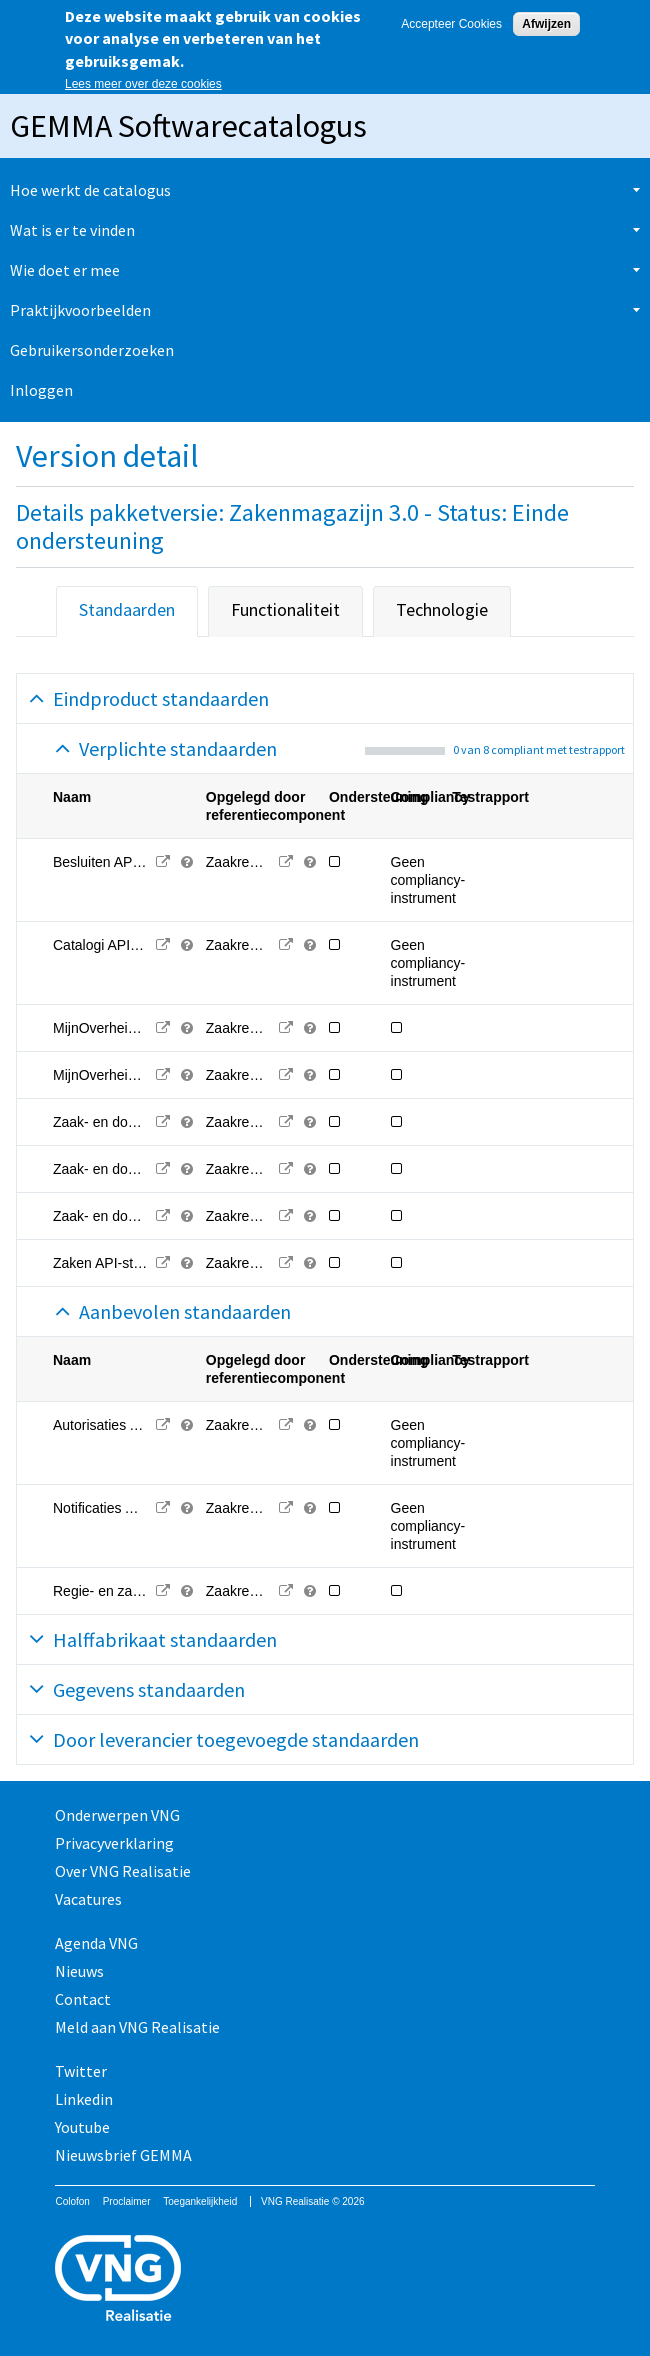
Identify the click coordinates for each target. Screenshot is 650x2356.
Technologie (442, 609)
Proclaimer (127, 2201)
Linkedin (84, 2099)
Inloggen (41, 390)
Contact (83, 1999)
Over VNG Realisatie (123, 1871)
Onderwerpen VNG (117, 1815)
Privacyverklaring (114, 1843)
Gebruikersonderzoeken (92, 350)
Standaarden (127, 609)
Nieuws (79, 1971)
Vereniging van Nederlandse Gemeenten (324, 2280)
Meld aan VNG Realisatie (137, 2027)
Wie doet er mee (65, 270)
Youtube (82, 2127)
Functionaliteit (285, 609)
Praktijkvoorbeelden (80, 310)
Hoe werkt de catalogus (90, 190)
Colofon (72, 2201)
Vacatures (88, 1899)
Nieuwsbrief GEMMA (123, 2155)
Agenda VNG (96, 1943)
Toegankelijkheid (200, 2201)
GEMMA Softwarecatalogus (188, 126)
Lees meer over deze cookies (143, 84)
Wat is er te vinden (72, 230)
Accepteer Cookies (451, 24)
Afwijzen (546, 24)
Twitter (81, 2071)
